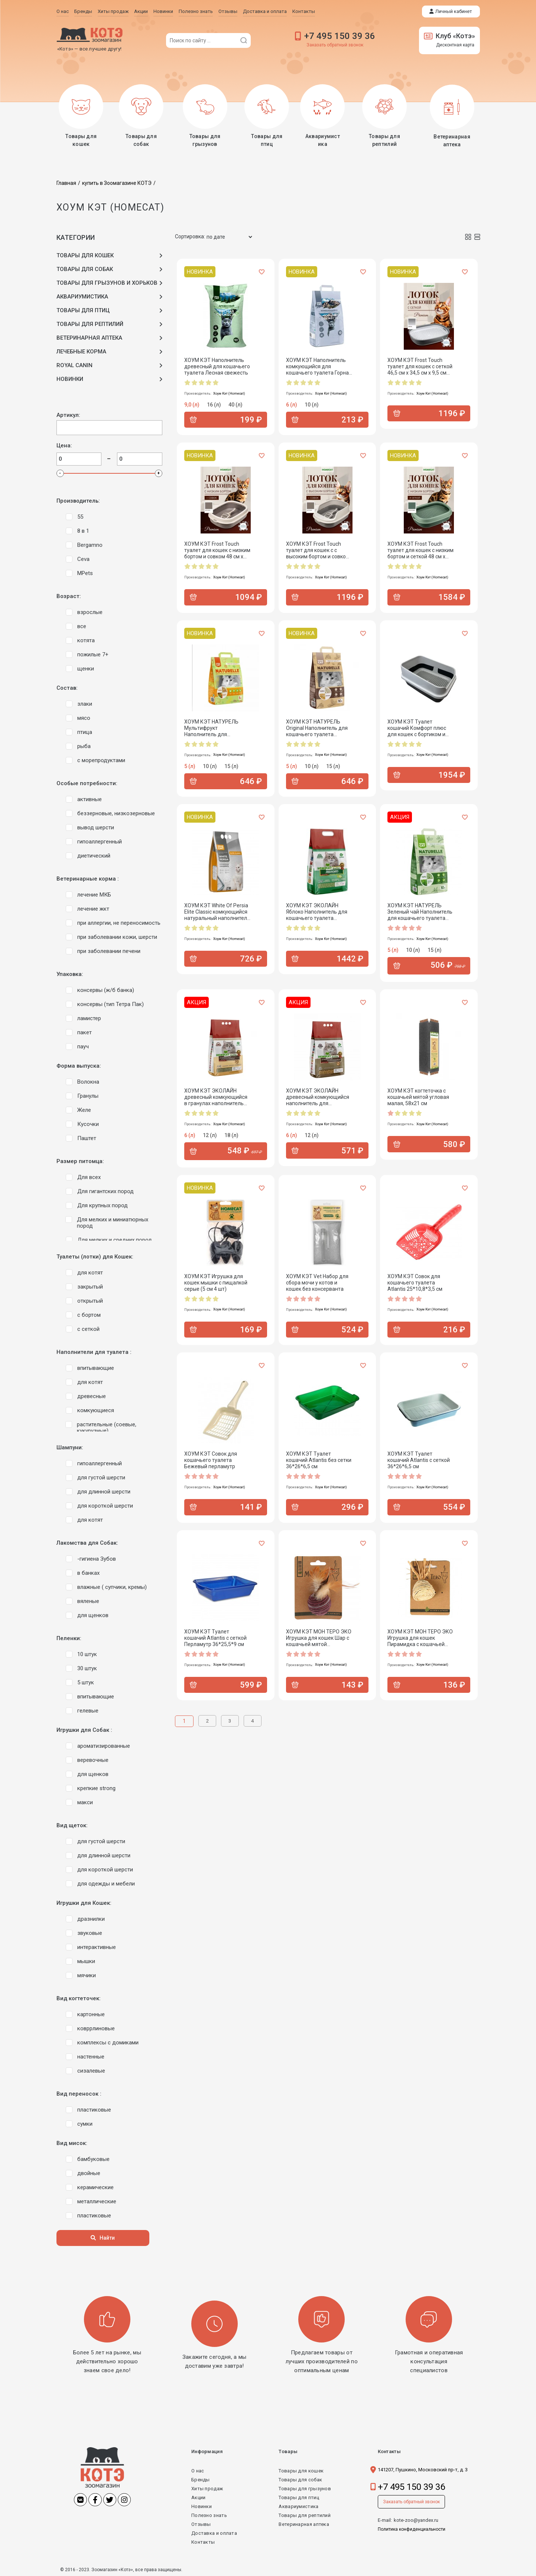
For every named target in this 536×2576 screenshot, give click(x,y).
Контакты (203, 2541)
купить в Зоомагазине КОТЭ (117, 183)
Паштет (86, 1137)
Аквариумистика (298, 2506)
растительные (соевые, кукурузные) (106, 1427)
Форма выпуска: (78, 1065)
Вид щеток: (72, 1825)
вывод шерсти (95, 827)
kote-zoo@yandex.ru (416, 2520)
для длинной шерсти (103, 1491)
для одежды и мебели (106, 1883)
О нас (197, 2470)
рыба (84, 745)
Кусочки (88, 1123)
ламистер (89, 1018)
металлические (96, 2201)
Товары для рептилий (305, 2515)
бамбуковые (93, 2158)
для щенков (92, 1615)
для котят (90, 1272)
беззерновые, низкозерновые (116, 813)
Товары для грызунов (305, 2488)
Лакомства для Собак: (87, 1543)
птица (84, 731)
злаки (84, 703)
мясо (83, 717)
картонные (91, 2014)
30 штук (87, 1668)
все (81, 626)
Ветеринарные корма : (87, 878)
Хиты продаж (207, 2488)
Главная (66, 183)
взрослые (90, 611)
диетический (93, 855)
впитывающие (95, 1367)
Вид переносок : (78, 2093)
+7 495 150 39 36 (339, 36)
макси (85, 1802)
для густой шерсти (101, 1477)
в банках (88, 1572)
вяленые (88, 1600)
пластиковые (94, 2109)
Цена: (64, 445)
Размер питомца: (80, 1161)
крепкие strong (96, 1788)
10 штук (87, 1654)
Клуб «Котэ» (449, 36)
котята (86, 640)
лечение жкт (93, 908)
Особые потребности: (86, 783)
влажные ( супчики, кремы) (112, 1586)
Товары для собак (300, 2479)
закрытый (90, 1286)
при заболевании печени (108, 950)
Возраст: (68, 596)
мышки (86, 1961)
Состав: (67, 688)
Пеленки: (68, 1638)
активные (89, 799)
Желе (84, 1109)
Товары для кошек (301, 2470)
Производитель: (78, 500)
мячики (86, 1975)
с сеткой (88, 1328)
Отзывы (201, 2524)
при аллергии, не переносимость (118, 922)
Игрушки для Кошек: (83, 1903)
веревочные (92, 1759)
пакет (84, 1032)
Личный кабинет (453, 11)
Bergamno (90, 544)
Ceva (83, 558)
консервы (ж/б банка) (105, 989)
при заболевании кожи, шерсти (117, 936)
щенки (85, 668)
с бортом (89, 1314)
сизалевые (91, 2070)
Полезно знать (209, 2515)
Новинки (201, 2506)
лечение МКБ (94, 894)
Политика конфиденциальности (411, 2528)
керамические (95, 2187)
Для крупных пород (102, 1205)
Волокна (88, 1081)
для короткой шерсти (105, 1505)
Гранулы (87, 1095)
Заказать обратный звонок (334, 45)
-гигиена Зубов (96, 1558)
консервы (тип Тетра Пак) (110, 1003)
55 (80, 516)
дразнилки (91, 1918)
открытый (90, 1300)
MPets (85, 572)
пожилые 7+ (92, 654)
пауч (83, 1046)
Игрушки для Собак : (84, 1730)
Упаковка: (69, 974)
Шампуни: (69, 1447)
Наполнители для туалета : (93, 1352)
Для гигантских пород (105, 1191)
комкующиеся (95, 1410)
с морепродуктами (101, 760)
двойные (88, 2172)
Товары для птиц (299, 2497)
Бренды (200, 2479)
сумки (84, 2123)
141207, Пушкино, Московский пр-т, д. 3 (423, 2469)
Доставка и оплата (214, 2533)
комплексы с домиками (108, 2042)
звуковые (89, 1932)
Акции (198, 2497)
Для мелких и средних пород (114, 1239)
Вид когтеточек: (78, 1998)
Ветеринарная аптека (304, 2524)
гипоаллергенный (99, 841)
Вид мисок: (71, 2143)
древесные (91, 1396)
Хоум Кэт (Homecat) (229, 393)
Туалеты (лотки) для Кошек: (94, 1256)
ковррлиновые (96, 2028)
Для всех (89, 1176)
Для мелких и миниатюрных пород (112, 1222)
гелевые (87, 1710)
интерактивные (96, 1946)
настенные (90, 2056)
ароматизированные (103, 1745)
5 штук (85, 1682)
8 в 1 (83, 530)
